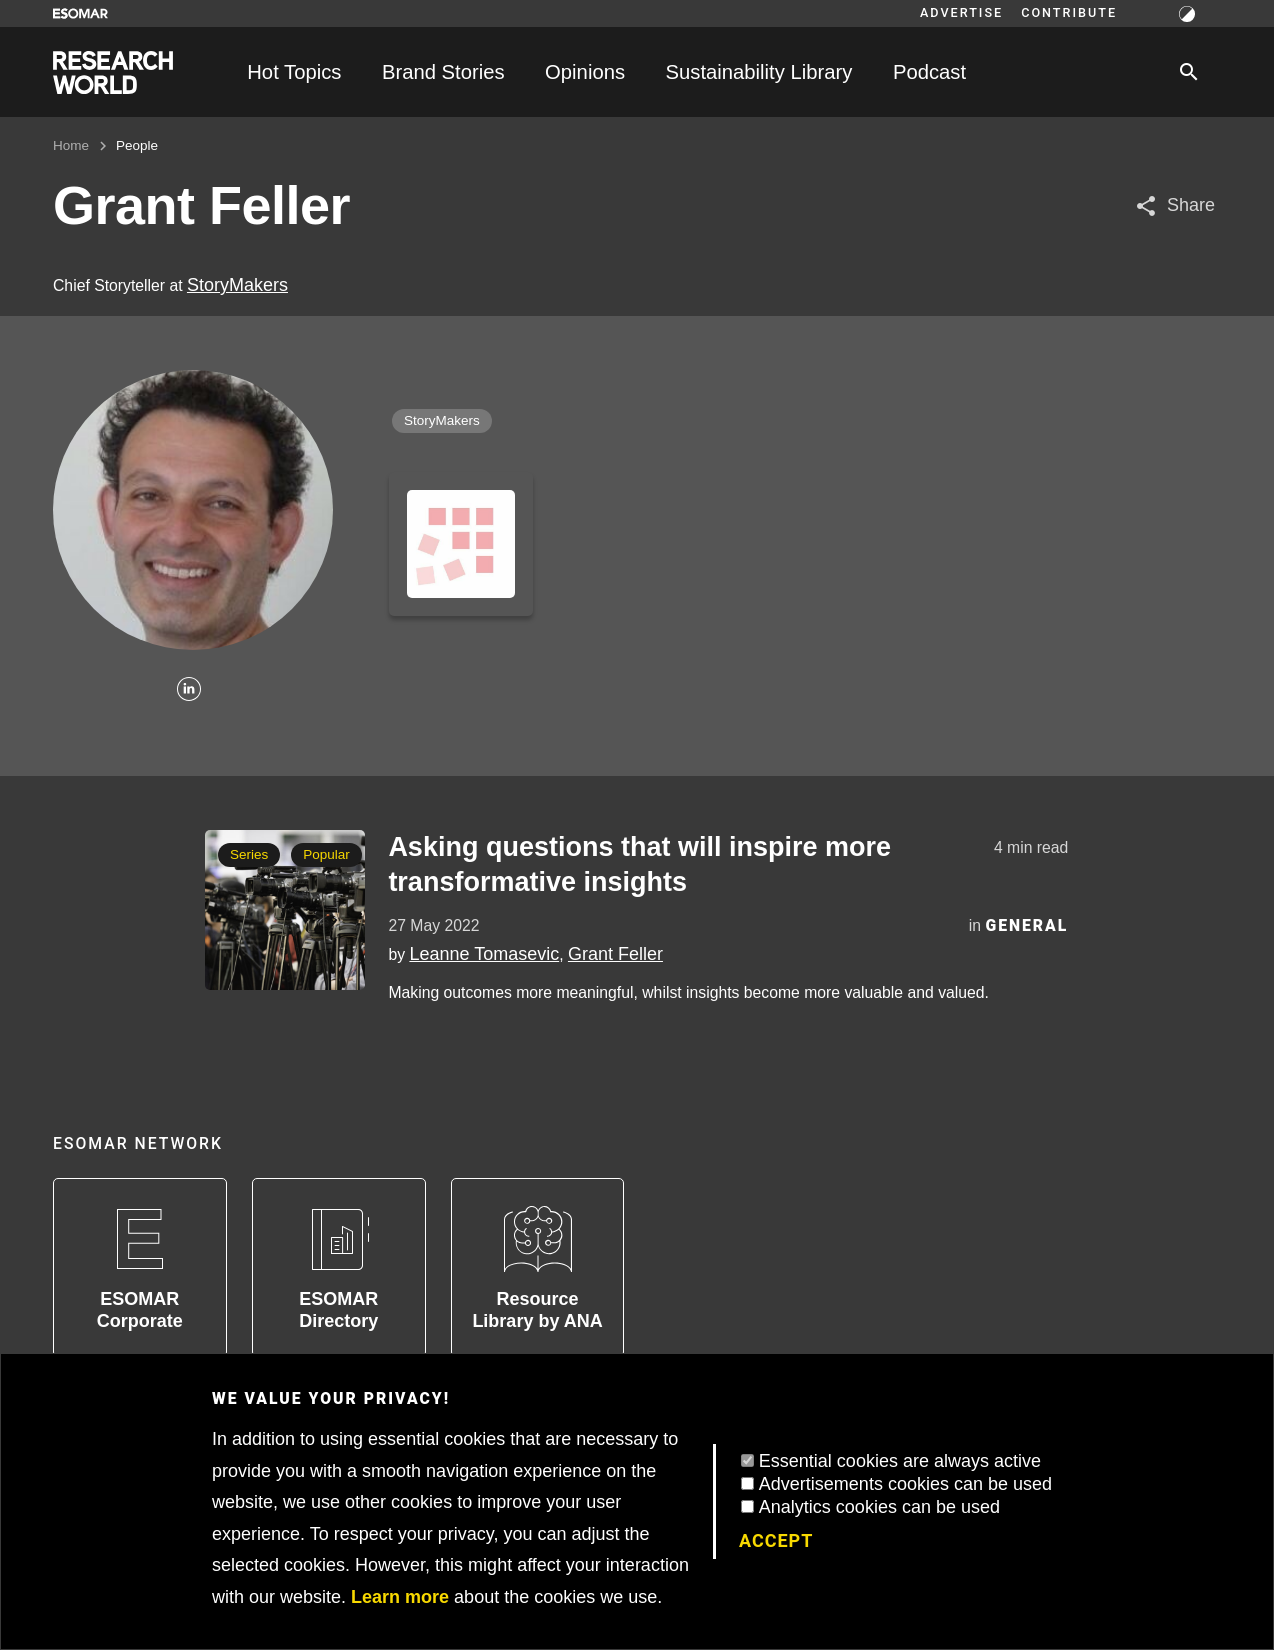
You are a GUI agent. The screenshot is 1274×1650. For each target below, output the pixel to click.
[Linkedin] (189, 690)
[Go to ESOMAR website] (80, 13)
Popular (326, 854)
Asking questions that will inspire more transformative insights (639, 864)
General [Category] (1026, 925)
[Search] (1189, 72)
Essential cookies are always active (900, 1461)
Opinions (585, 72)
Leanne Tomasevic (484, 954)
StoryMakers (237, 285)
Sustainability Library (759, 72)
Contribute (1069, 13)
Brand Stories (443, 72)
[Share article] (1174, 205)
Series (249, 854)
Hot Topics (294, 72)
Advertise (961, 13)
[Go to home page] (113, 72)
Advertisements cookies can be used (905, 1484)
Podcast (929, 72)
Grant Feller (615, 954)
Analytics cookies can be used (879, 1507)
